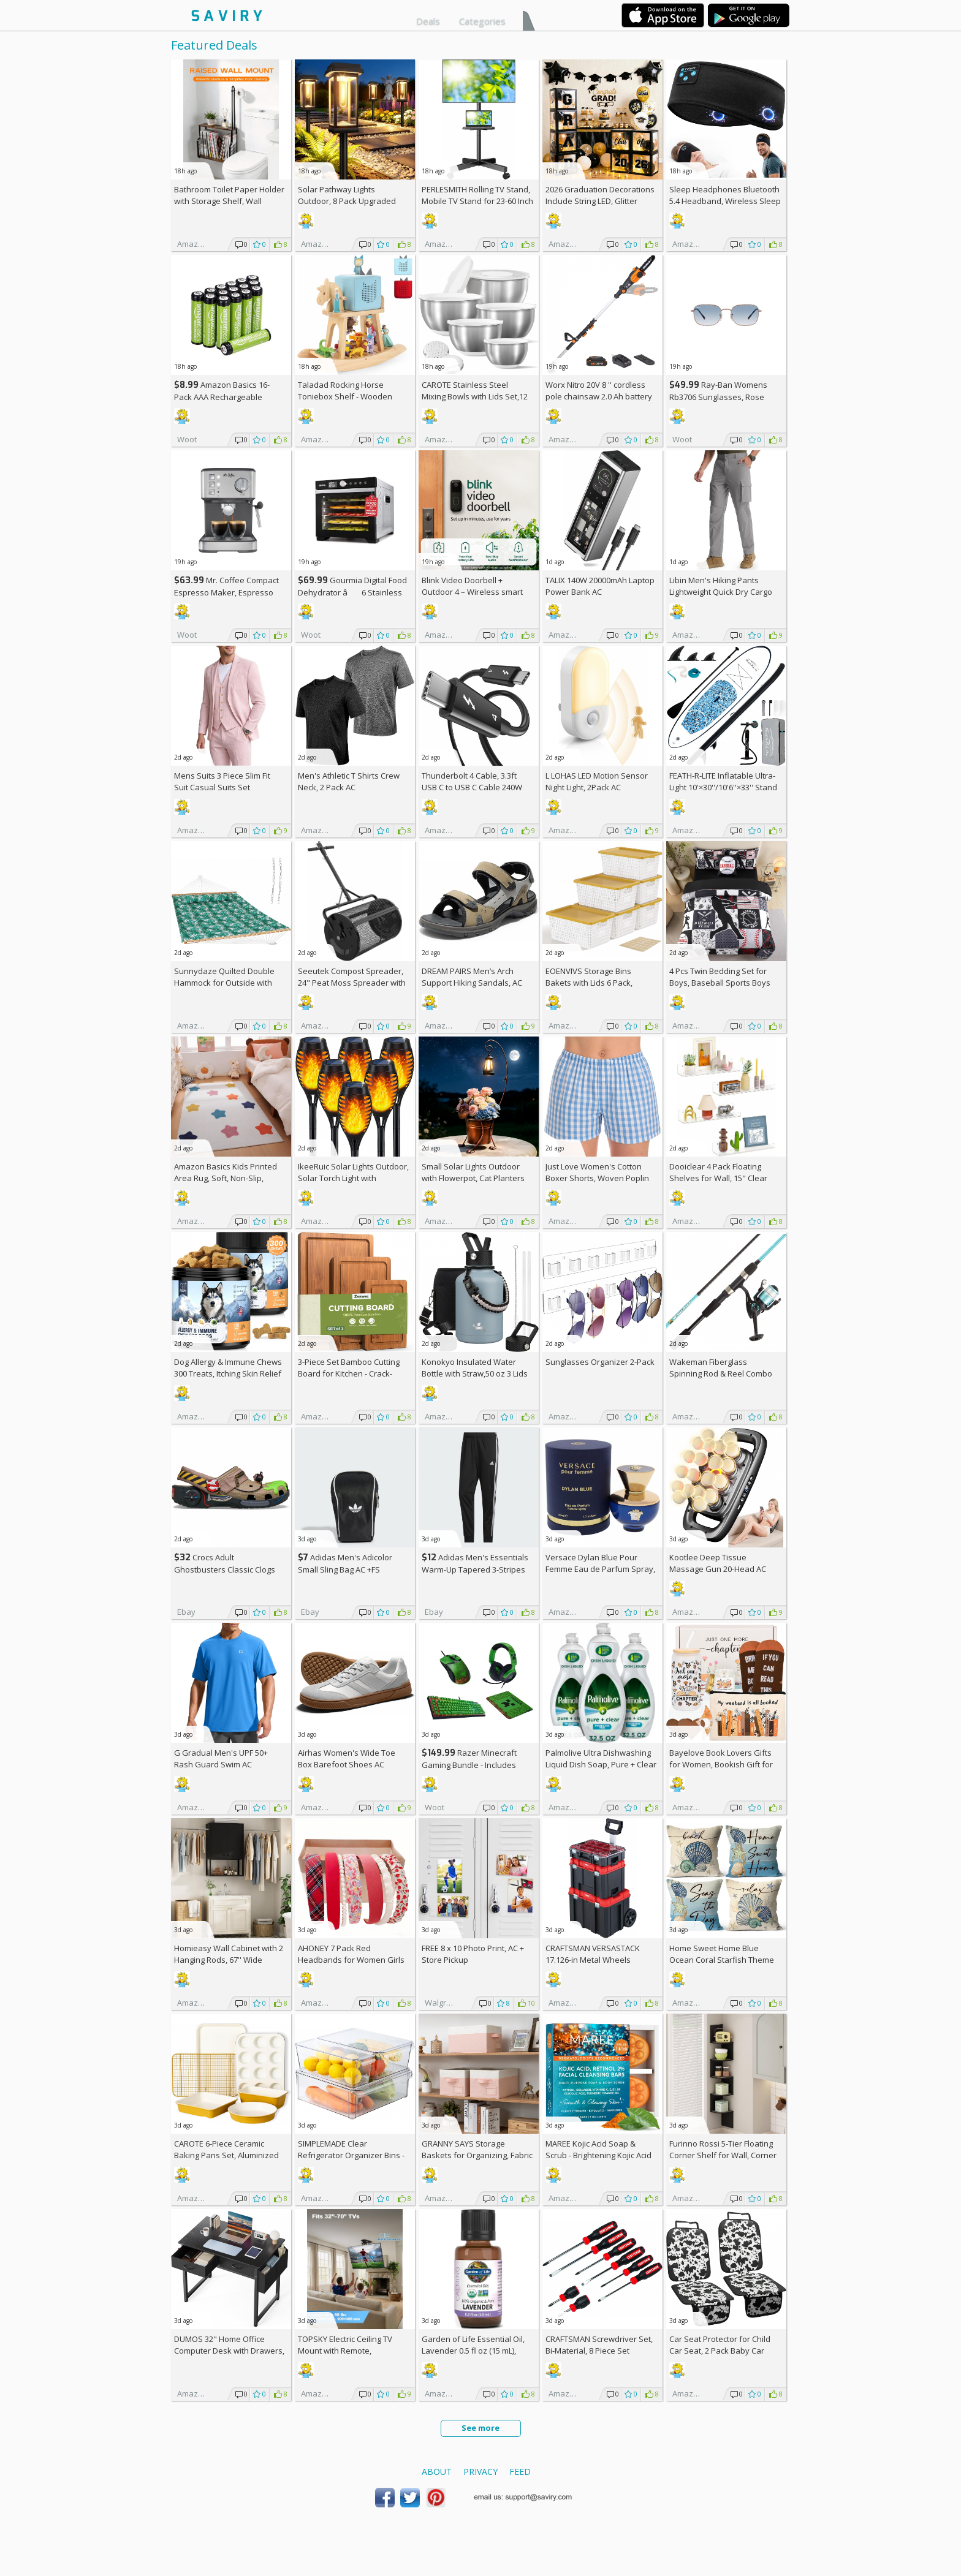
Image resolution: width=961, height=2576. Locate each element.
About (437, 2471)
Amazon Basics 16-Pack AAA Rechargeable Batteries (222, 396)
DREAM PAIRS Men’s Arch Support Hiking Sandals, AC (472, 976)
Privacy (480, 2471)
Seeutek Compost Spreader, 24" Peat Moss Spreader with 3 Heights (352, 982)
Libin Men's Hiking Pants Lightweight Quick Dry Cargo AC (720, 592)
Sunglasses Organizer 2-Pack (600, 1361)
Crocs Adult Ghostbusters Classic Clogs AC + (224, 1569)
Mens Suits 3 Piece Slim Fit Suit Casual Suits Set (222, 781)
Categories (482, 21)
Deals (428, 21)
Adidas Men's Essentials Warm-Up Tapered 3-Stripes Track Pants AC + (475, 1569)
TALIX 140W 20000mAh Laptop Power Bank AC (600, 586)
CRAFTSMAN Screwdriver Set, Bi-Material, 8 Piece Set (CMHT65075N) (599, 2350)
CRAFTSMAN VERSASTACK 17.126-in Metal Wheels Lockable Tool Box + (592, 1960)
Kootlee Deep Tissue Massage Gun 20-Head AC (717, 1563)
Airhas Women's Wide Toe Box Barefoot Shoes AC (346, 1758)
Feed (520, 2471)
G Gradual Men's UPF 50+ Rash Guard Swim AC (221, 1758)
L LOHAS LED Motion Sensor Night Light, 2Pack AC (596, 781)
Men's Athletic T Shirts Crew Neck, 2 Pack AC (349, 781)
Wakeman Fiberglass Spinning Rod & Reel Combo (720, 1367)
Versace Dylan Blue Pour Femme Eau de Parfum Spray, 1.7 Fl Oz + (600, 1569)
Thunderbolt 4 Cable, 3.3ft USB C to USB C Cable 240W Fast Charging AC (472, 787)
